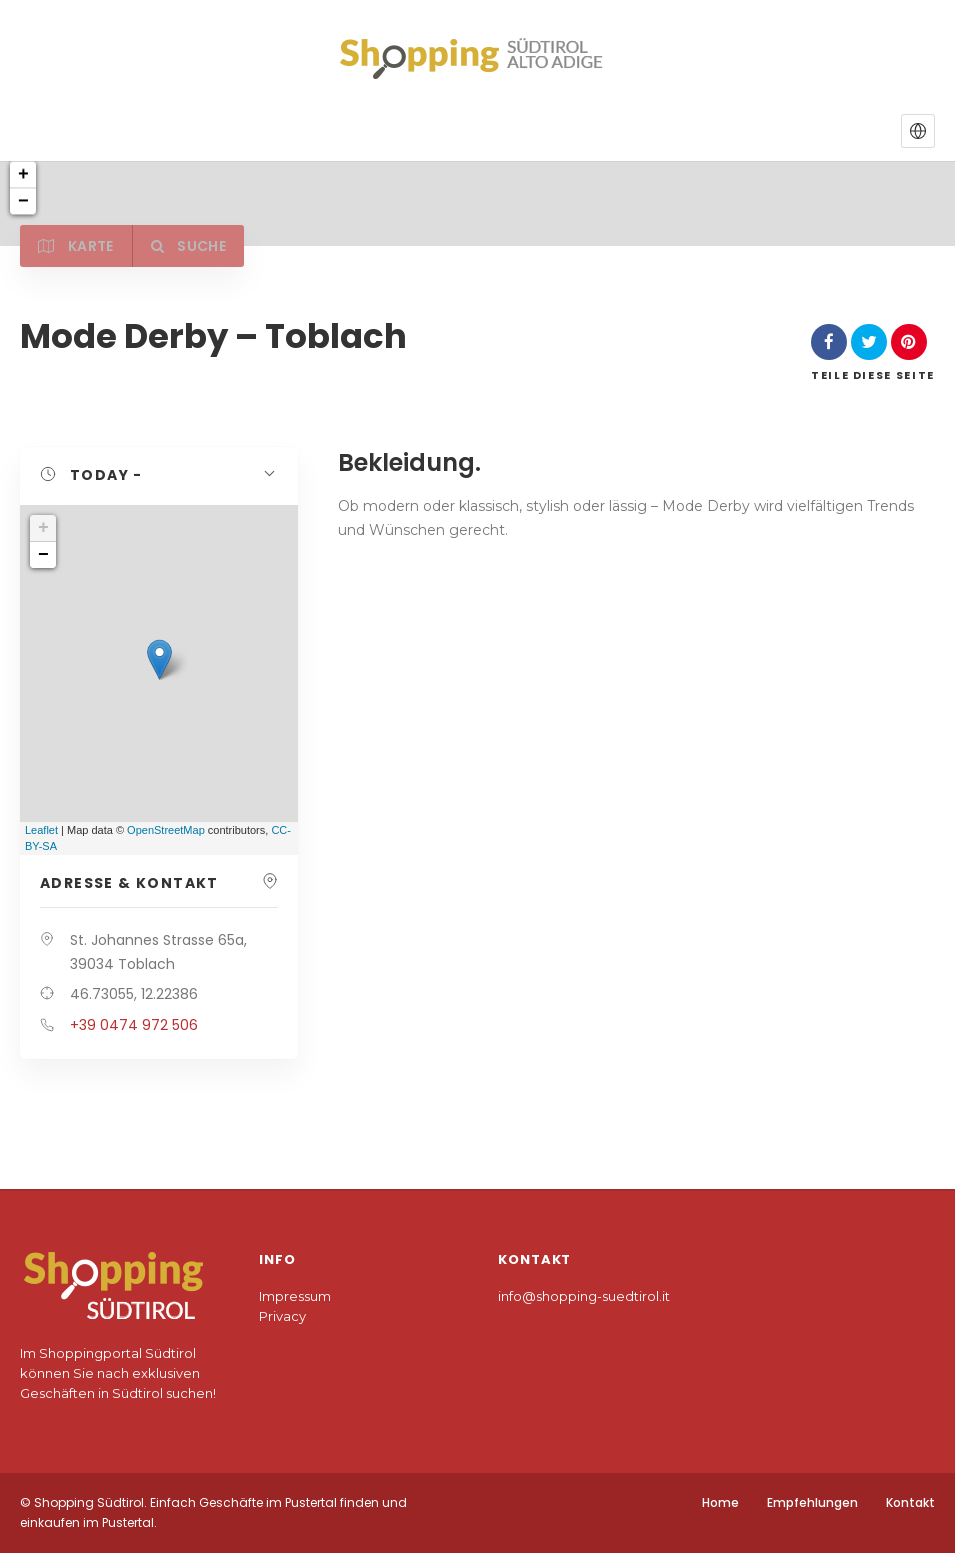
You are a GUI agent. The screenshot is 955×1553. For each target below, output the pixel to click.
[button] (918, 131)
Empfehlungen (812, 1502)
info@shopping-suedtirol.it (584, 1296)
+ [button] (43, 528)
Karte (77, 246)
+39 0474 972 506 (134, 1025)
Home (720, 1502)
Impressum (295, 1296)
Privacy (282, 1316)
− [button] (43, 555)
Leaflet (41, 830)
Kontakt (910, 1502)
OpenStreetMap (166, 830)
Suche (192, 246)
